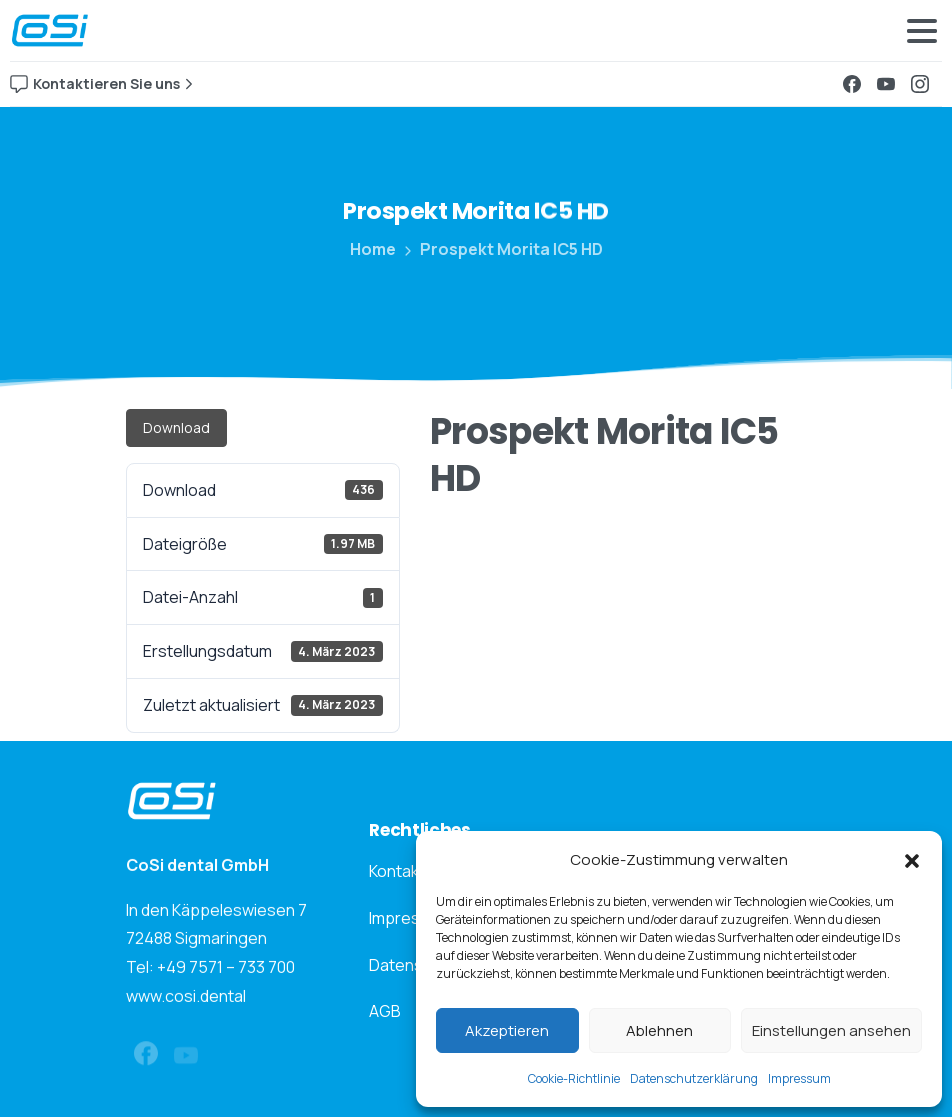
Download (176, 427)
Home (372, 249)
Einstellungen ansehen (831, 1030)
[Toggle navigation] (922, 31)
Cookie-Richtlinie (574, 1078)
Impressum (799, 1078)
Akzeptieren (507, 1030)
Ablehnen (659, 1030)
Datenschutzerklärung (694, 1078)
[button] (912, 860)
